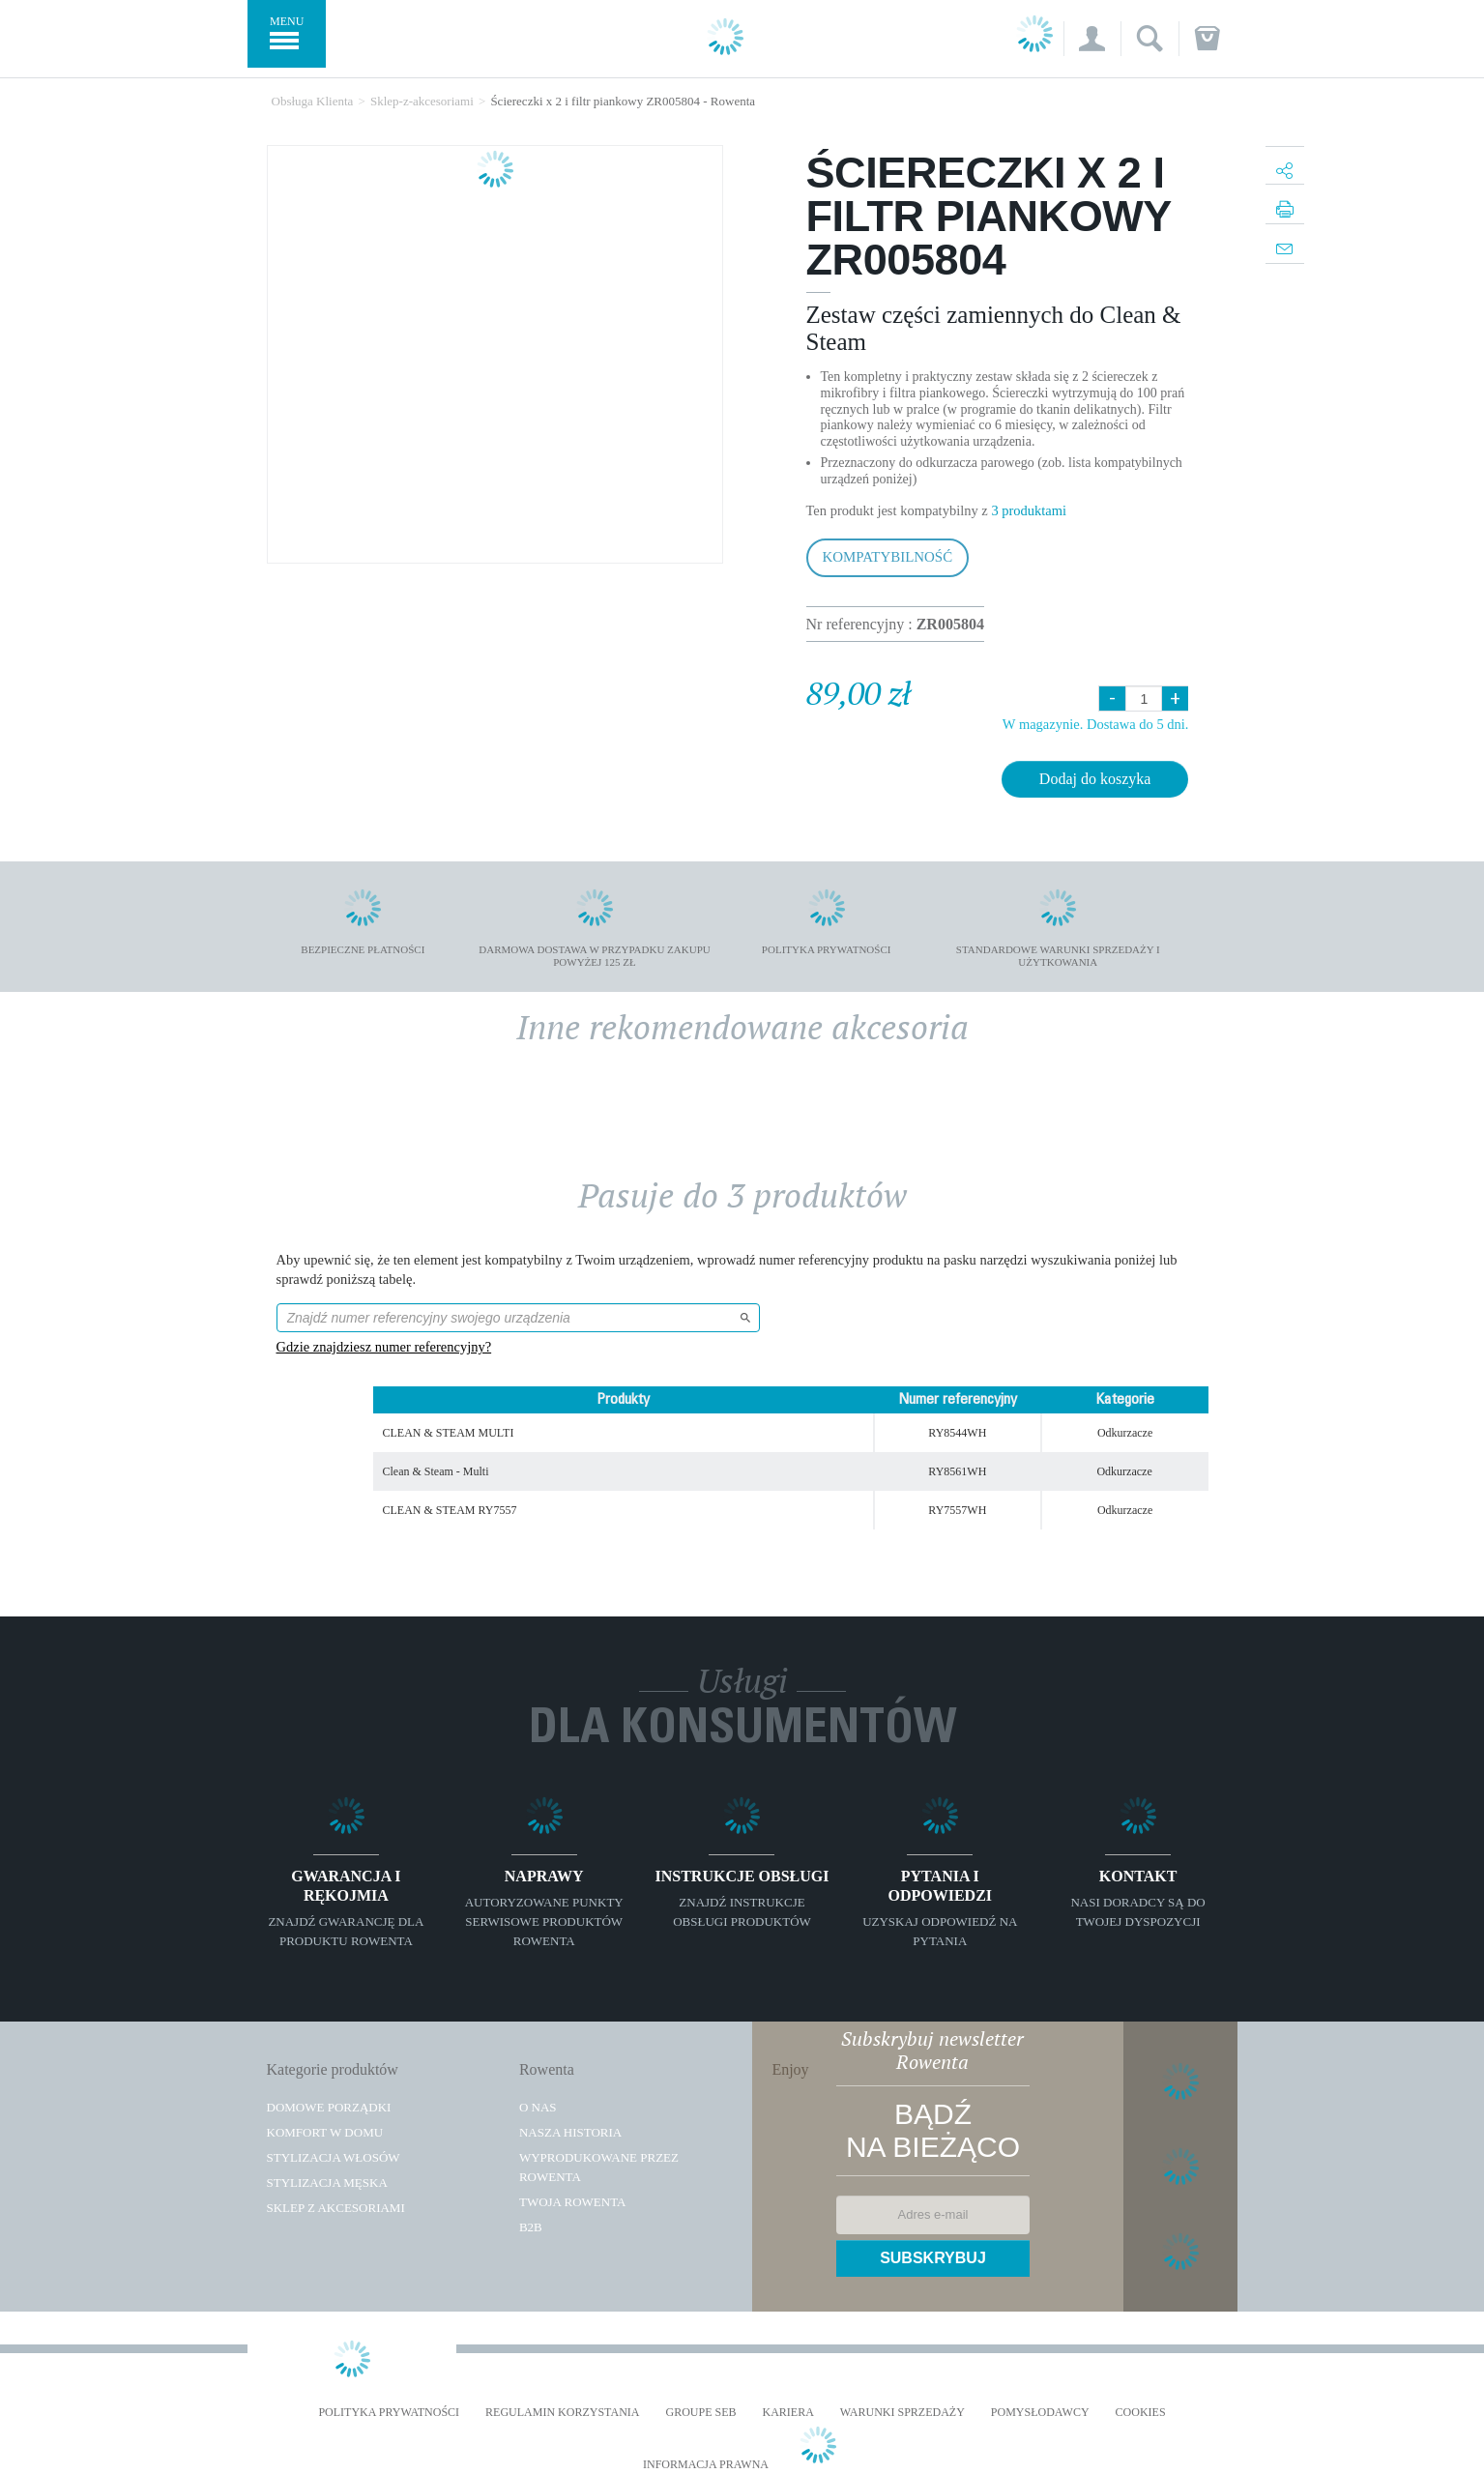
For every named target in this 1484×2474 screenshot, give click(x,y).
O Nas (538, 2107)
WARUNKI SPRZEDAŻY (902, 2412)
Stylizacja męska (327, 2182)
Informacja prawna (706, 2465)
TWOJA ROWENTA (572, 2202)
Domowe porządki (329, 2107)
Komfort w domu (325, 2132)
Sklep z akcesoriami (336, 2207)
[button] (1091, 38)
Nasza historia (570, 2132)
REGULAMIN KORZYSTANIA (562, 2412)
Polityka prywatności (388, 2412)
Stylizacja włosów (333, 2157)
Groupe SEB (700, 2412)
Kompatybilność (888, 557)
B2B (530, 2227)
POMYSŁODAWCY (1040, 2412)
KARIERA (788, 2412)
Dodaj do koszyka (1095, 779)
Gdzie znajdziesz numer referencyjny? (384, 1346)
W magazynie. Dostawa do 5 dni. (1096, 724)
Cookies (1141, 2412)
